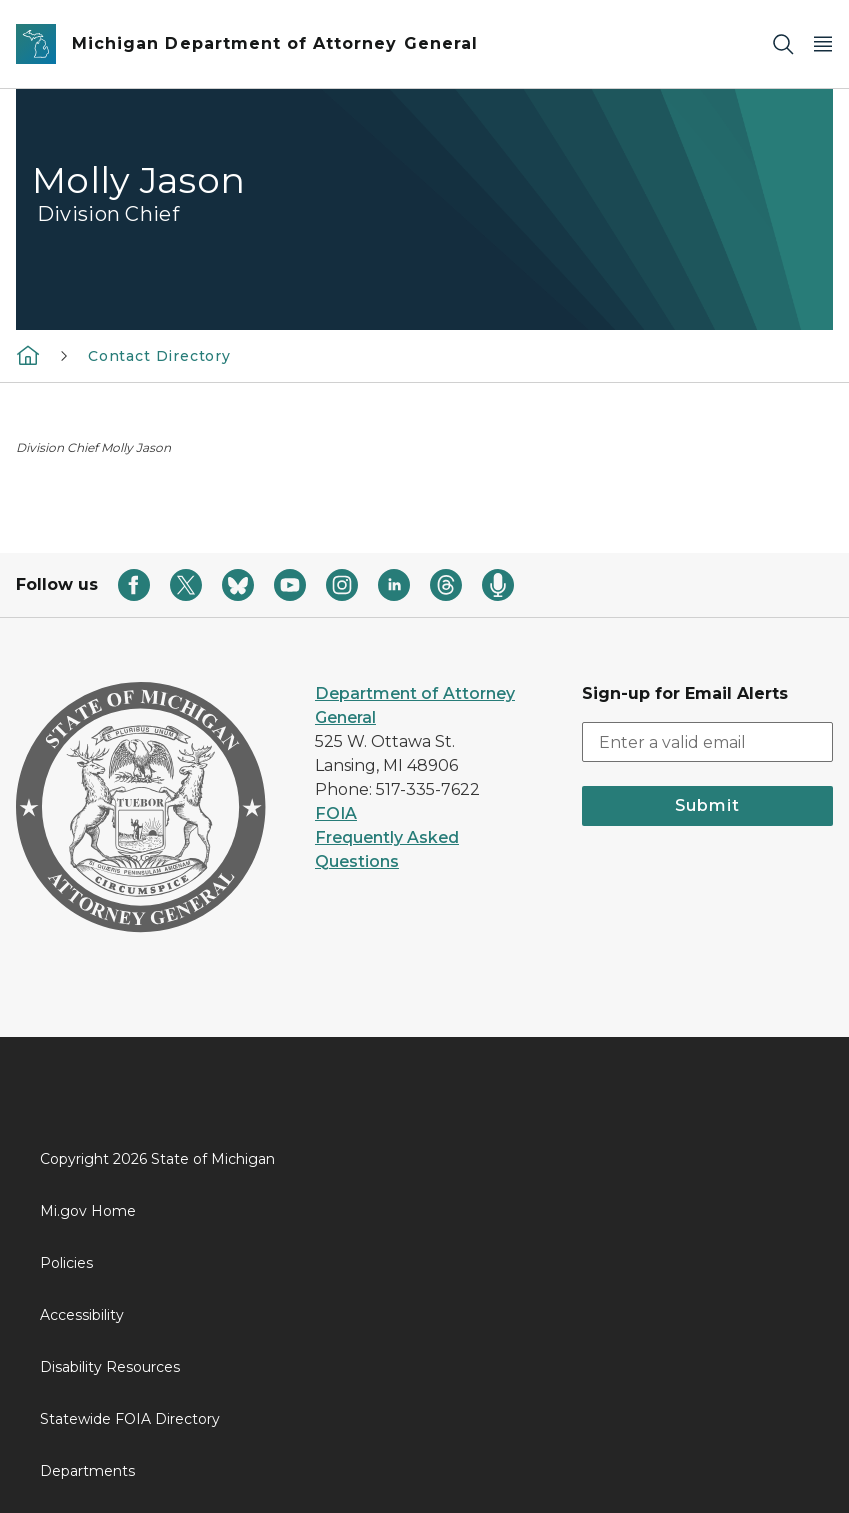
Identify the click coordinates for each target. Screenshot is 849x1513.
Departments (87, 1471)
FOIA (336, 813)
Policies (66, 1263)
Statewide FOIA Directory (130, 1419)
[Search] (783, 44)
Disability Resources (110, 1367)
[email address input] (707, 742)
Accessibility (82, 1315)
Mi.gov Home (88, 1211)
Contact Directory (159, 356)
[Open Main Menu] (823, 44)
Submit (707, 805)
